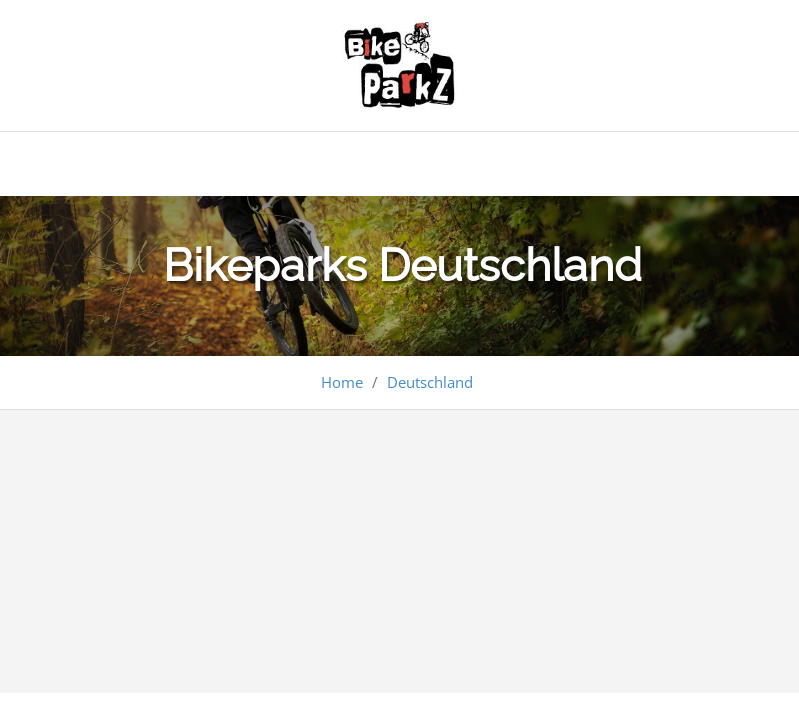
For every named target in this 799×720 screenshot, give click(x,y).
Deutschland (430, 382)
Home (342, 382)
